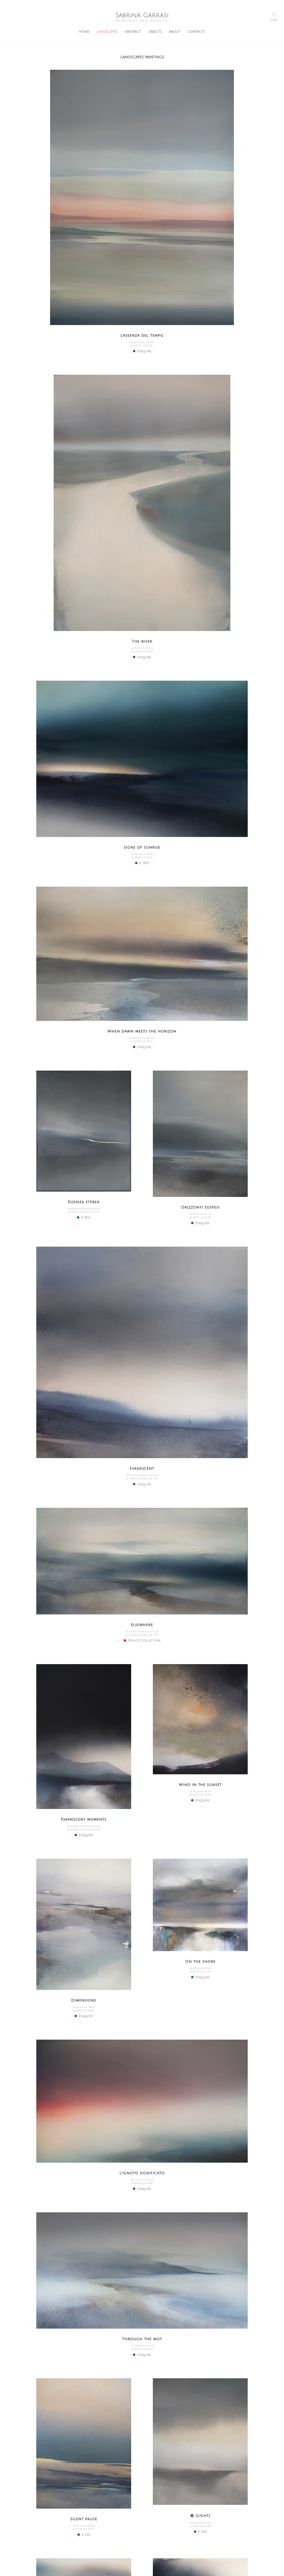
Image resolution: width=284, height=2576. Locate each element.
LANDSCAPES (107, 32)
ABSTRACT (133, 32)
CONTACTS (196, 32)
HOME (84, 32)
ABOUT (174, 32)
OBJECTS (155, 32)
